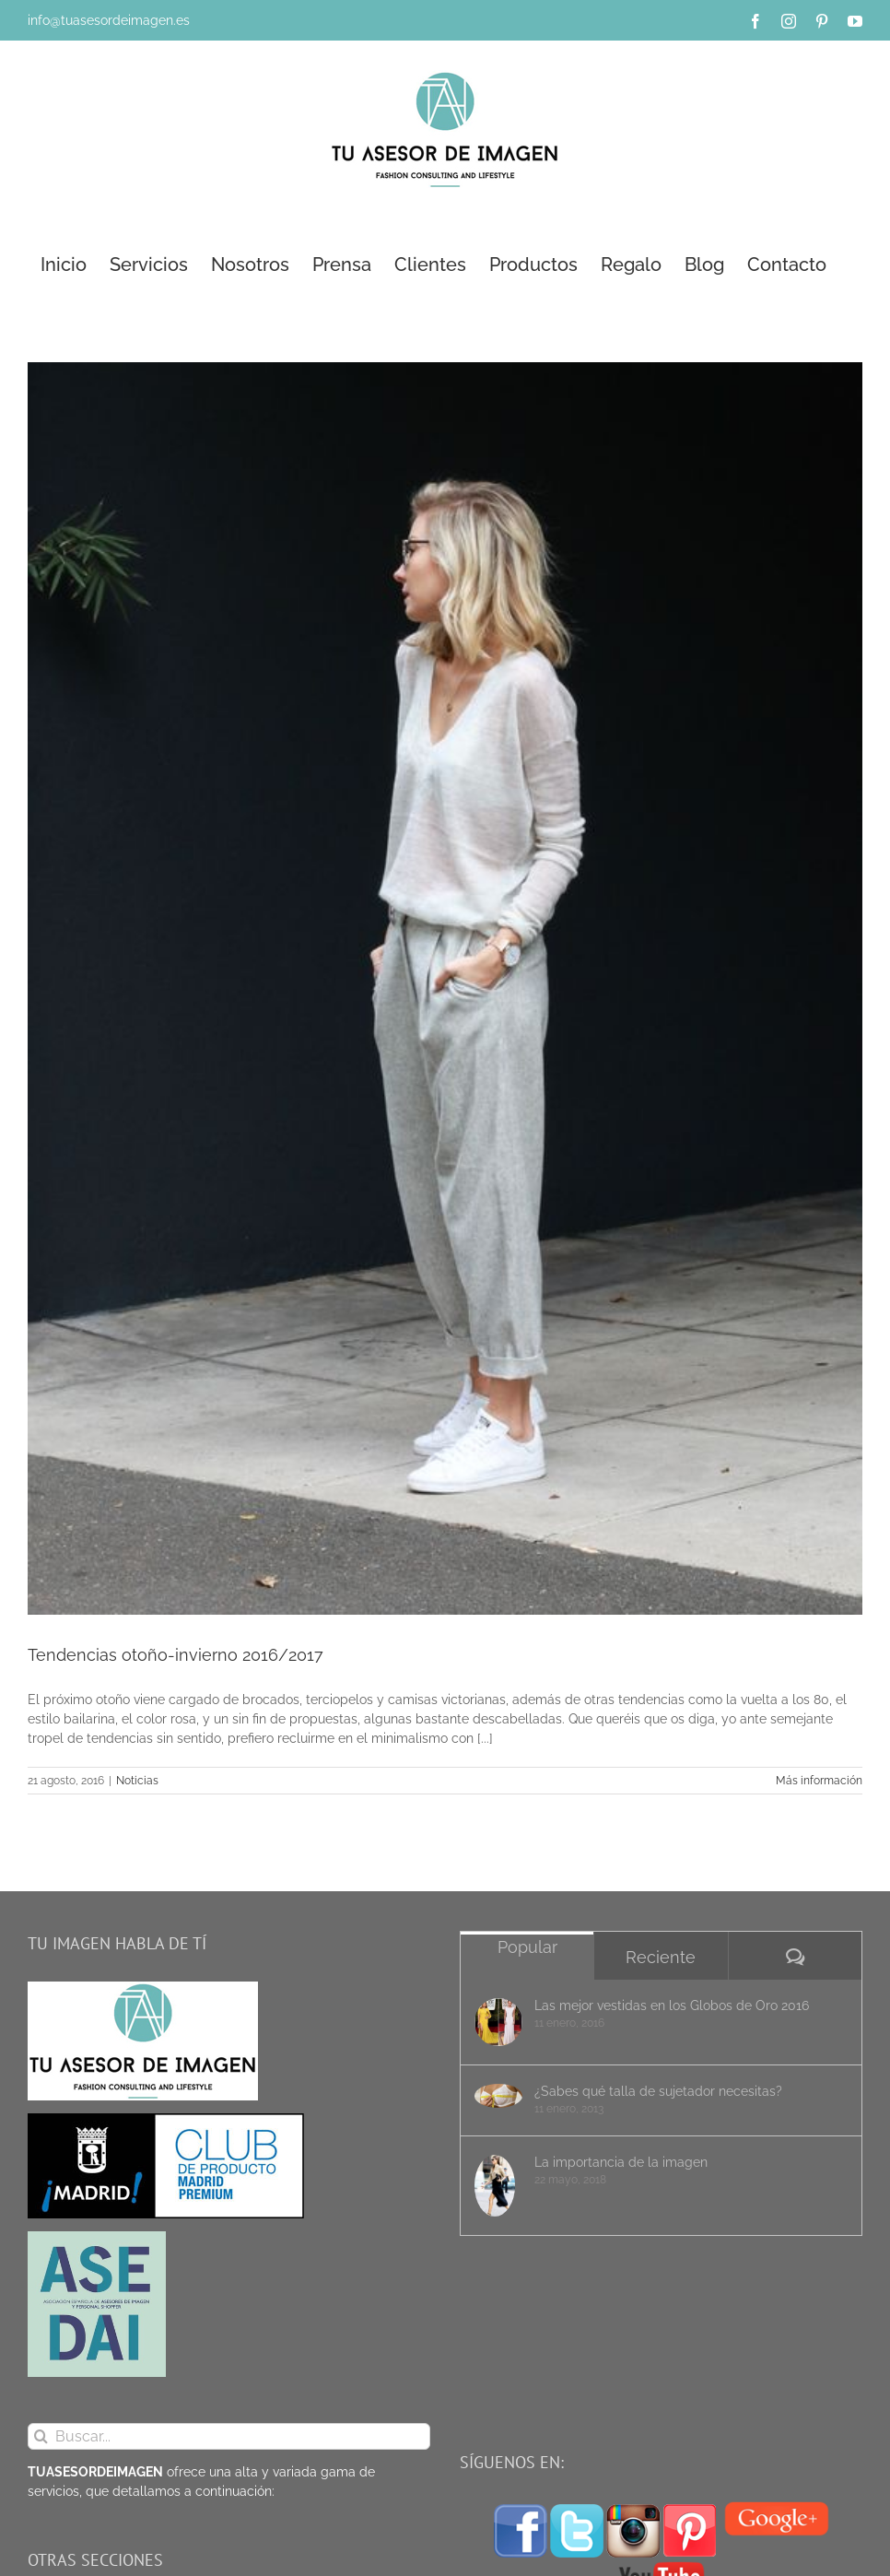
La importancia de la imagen (621, 2162)
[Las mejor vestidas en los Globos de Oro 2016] (498, 2022)
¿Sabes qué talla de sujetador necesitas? (658, 2091)
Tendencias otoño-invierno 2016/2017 (175, 1654)
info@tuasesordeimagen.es (109, 20)
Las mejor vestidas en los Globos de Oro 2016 (671, 2005)
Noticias (137, 1780)
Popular (527, 1947)
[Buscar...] (229, 2436)
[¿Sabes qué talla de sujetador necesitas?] (498, 2096)
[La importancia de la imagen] (498, 2186)
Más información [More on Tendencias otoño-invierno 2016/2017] (819, 1780)
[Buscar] (41, 2436)
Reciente (661, 1957)
